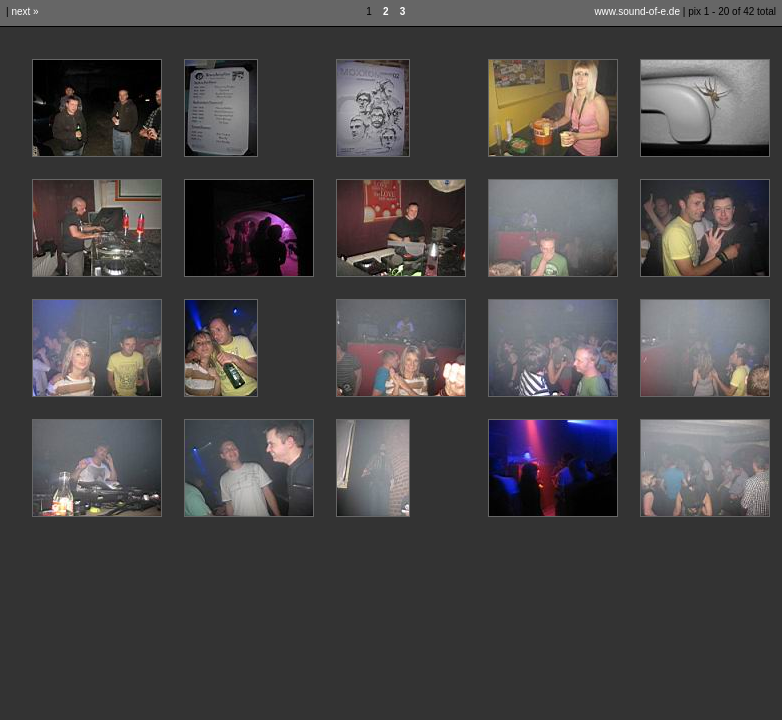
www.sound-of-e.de (637, 11)
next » (24, 11)
